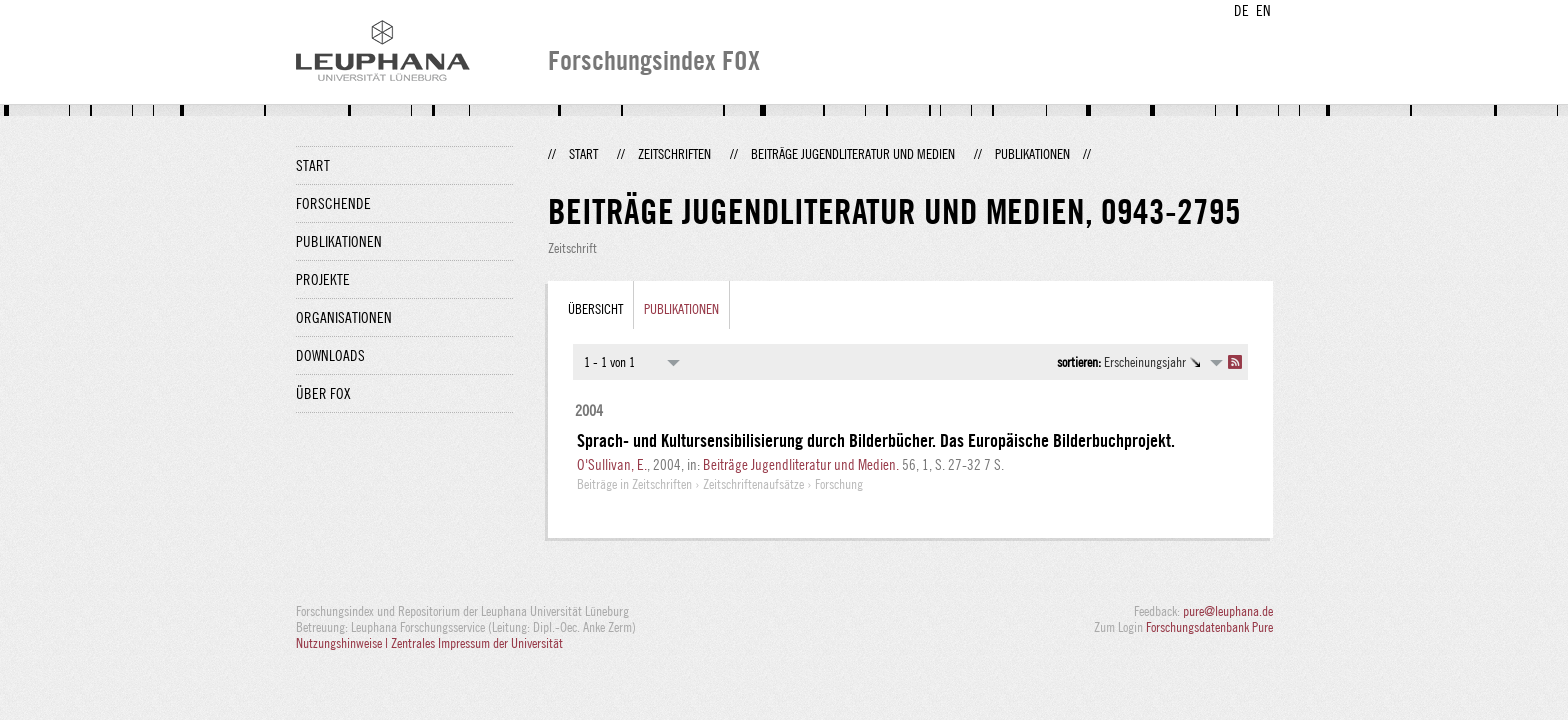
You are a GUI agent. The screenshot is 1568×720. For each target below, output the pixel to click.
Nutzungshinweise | (343, 643)
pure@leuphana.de (1228, 611)
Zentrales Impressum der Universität (477, 643)
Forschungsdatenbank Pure (1209, 627)
